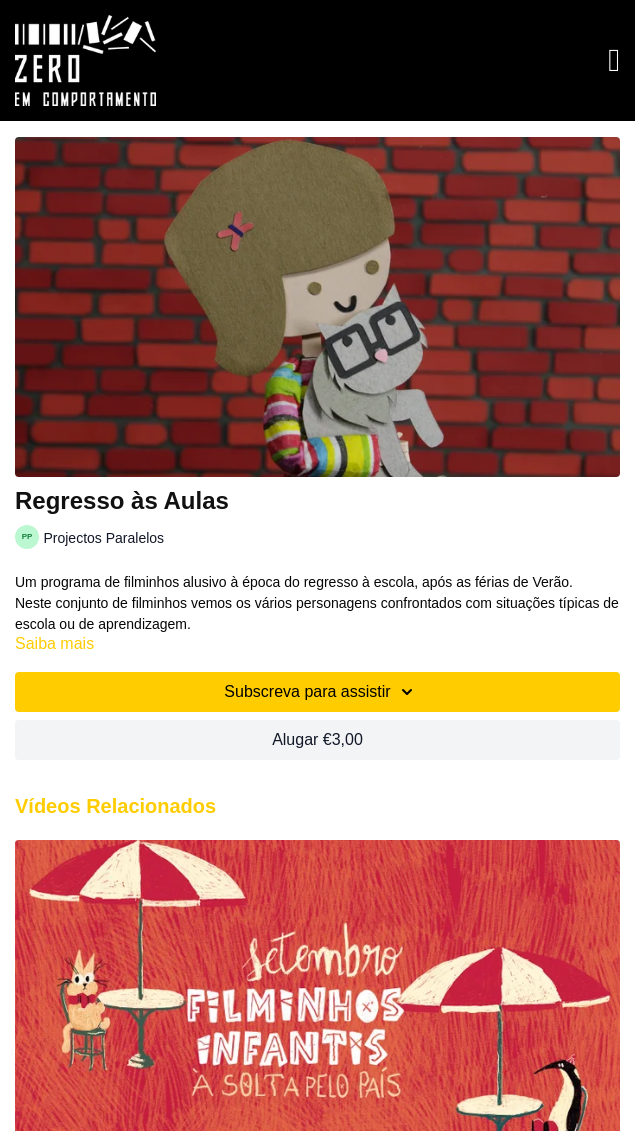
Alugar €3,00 (317, 739)
